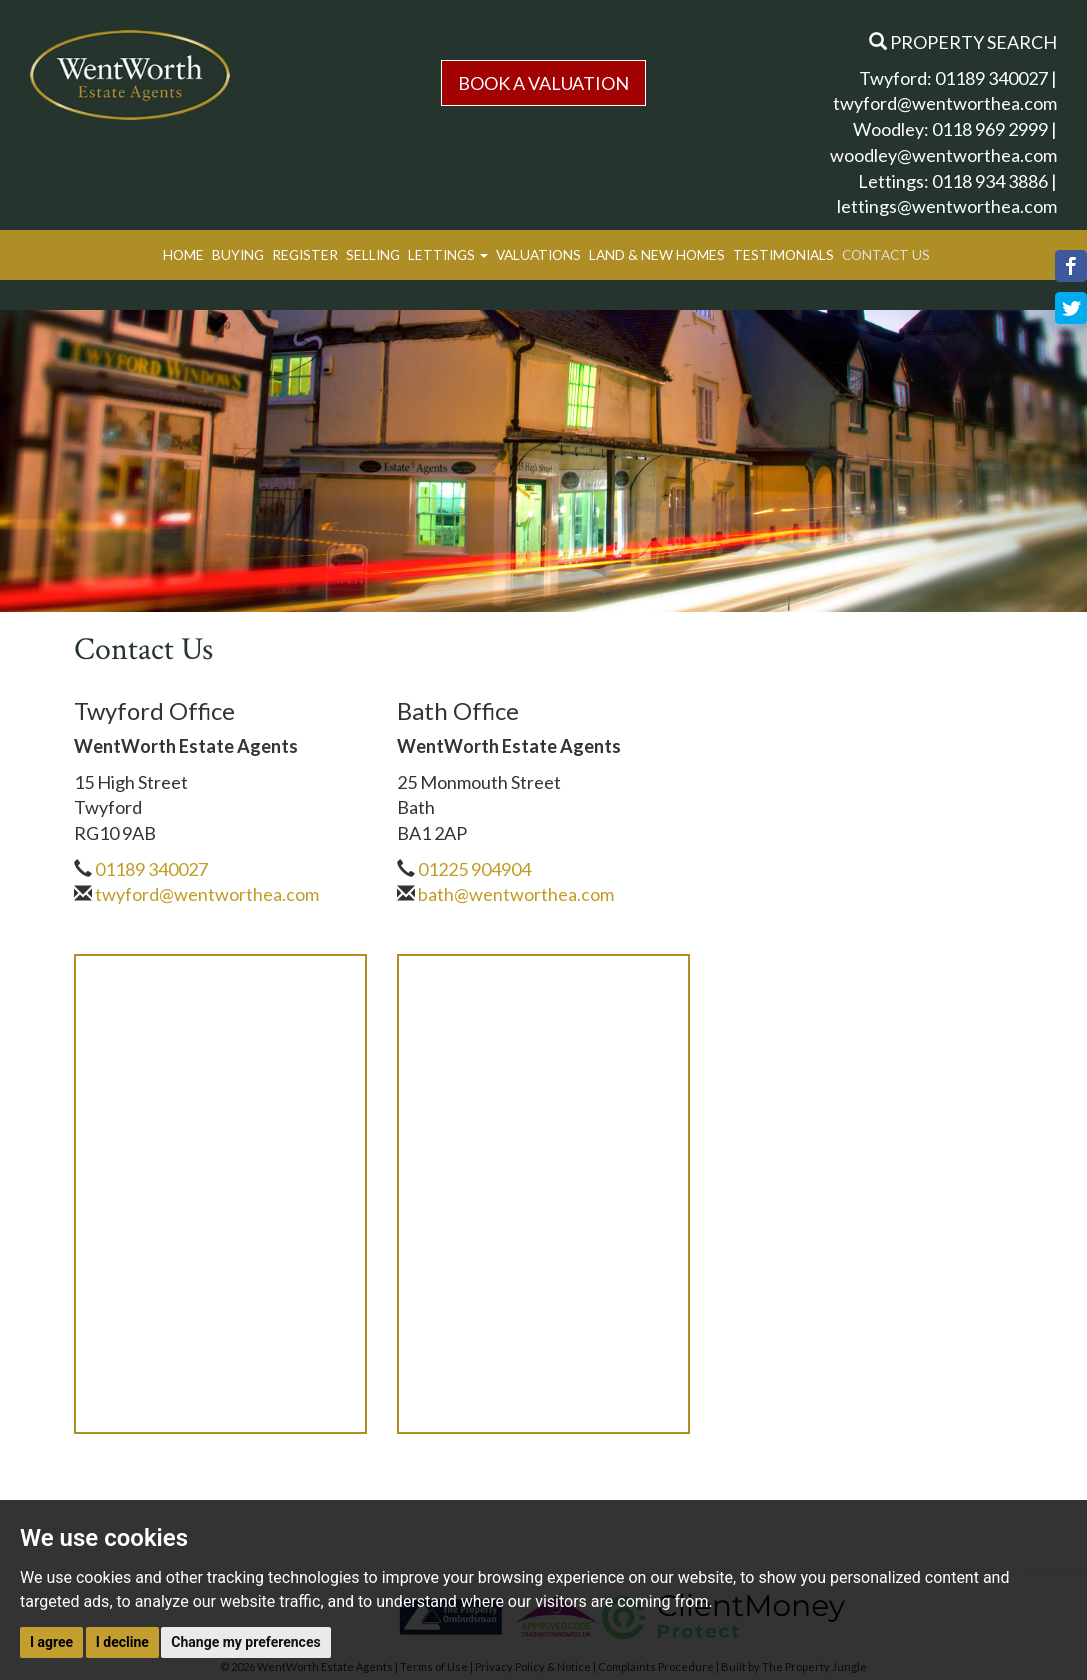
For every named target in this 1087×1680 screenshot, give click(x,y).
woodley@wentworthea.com (943, 155)
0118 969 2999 (990, 129)
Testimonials (783, 254)
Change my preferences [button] (245, 1642)
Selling (373, 254)
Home (183, 254)
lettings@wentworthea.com (947, 206)
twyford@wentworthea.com (945, 103)
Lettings (448, 254)
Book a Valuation (543, 83)
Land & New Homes (657, 254)
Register (305, 254)
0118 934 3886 (990, 181)
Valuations (538, 254)
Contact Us (886, 254)
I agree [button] (51, 1642)
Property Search (963, 42)
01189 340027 (991, 78)
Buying (238, 254)
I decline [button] (122, 1642)
